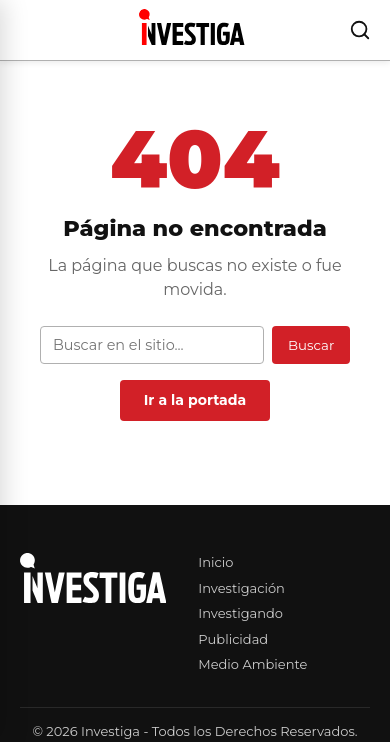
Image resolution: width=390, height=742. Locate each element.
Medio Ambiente (252, 664)
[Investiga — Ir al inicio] (191, 27)
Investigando (240, 613)
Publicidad (233, 639)
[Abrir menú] (24, 30)
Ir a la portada (195, 400)
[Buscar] (360, 30)
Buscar (311, 345)
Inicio (215, 562)
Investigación (241, 588)
